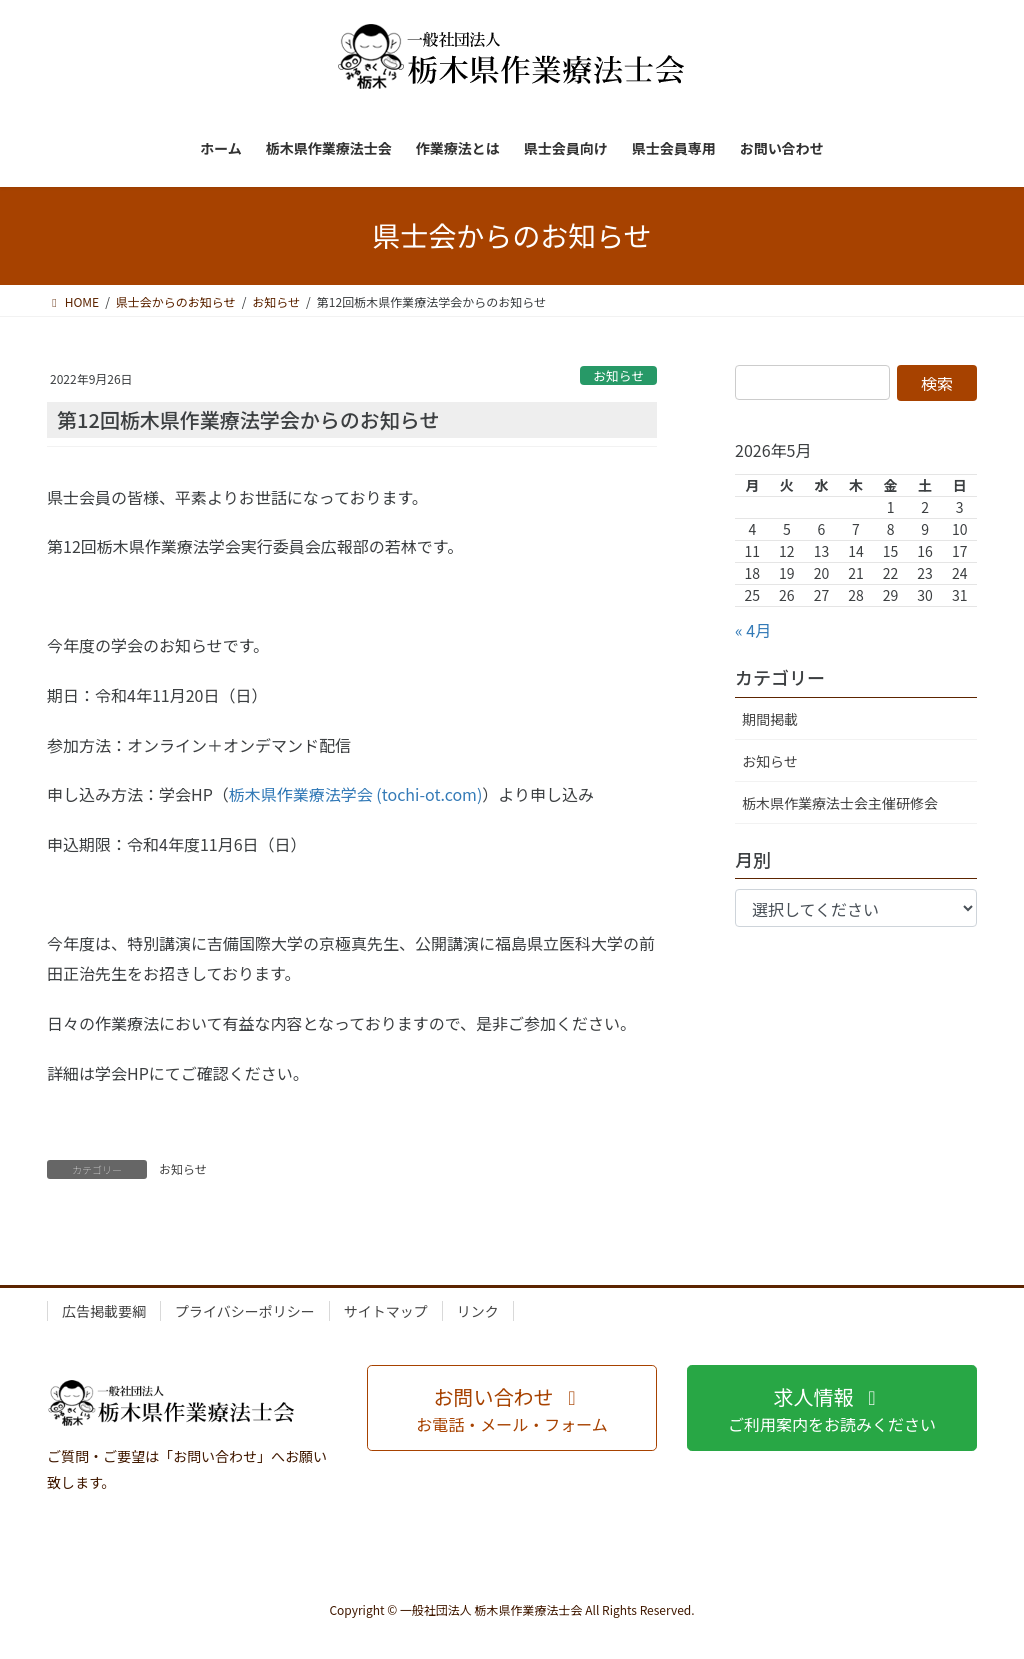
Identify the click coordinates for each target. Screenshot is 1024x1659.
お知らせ (618, 375)
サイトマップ (386, 1311)
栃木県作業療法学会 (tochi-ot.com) (356, 794)
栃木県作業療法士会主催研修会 (840, 803)
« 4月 (753, 630)
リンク (478, 1311)
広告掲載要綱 (104, 1311)
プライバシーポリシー (245, 1311)
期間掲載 (770, 719)
